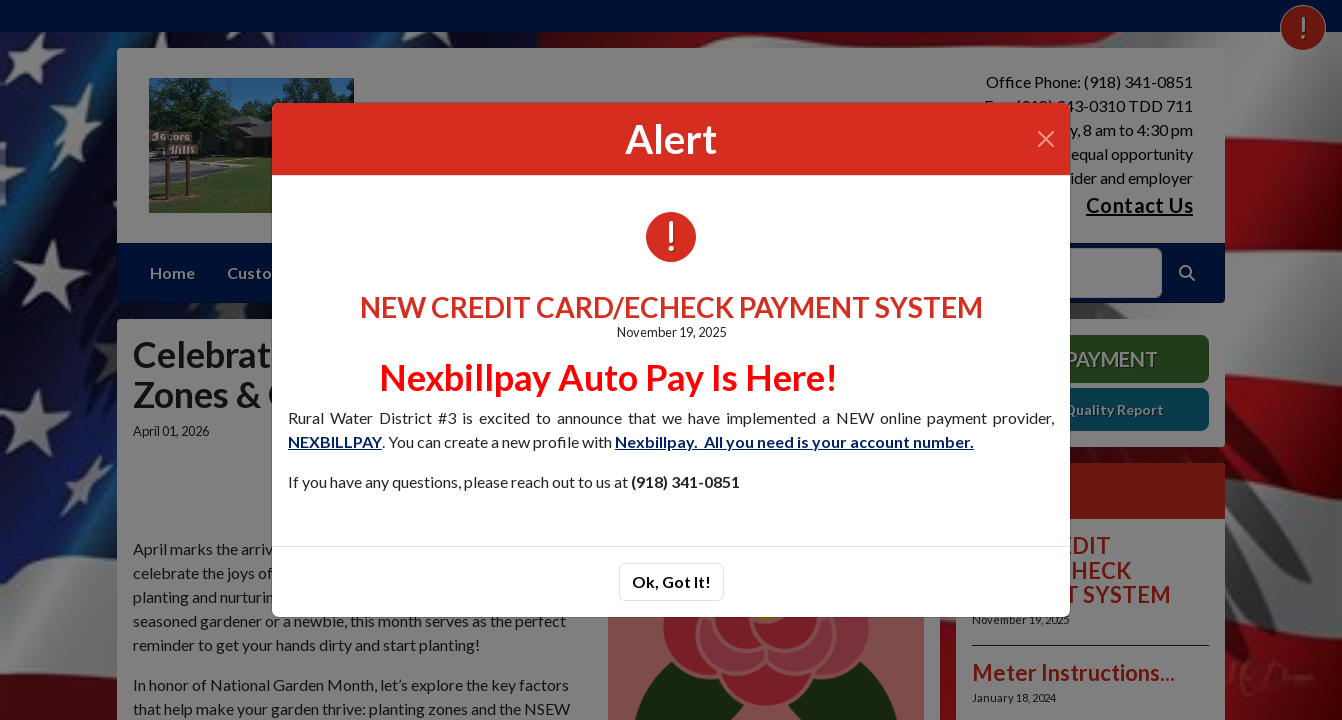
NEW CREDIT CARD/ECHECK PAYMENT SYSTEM (671, 307)
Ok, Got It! (671, 581)
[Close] (1046, 139)
